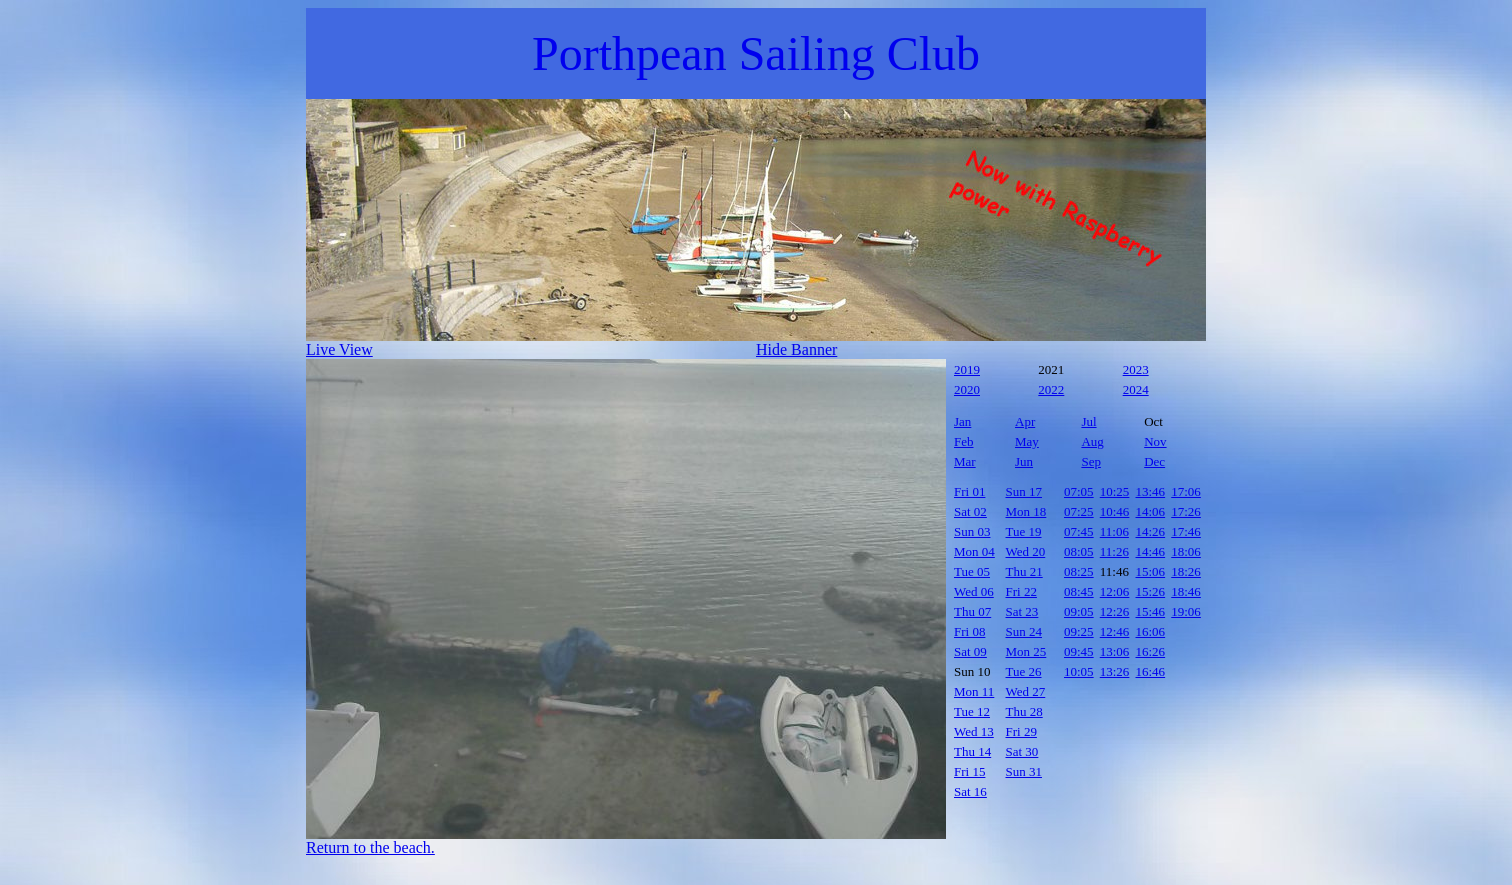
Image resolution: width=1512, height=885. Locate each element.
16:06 (1151, 631)
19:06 (1186, 611)
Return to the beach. (370, 847)
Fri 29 (1021, 731)
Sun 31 (1024, 771)
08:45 (1079, 591)
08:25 (1079, 571)
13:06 (1115, 651)
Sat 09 (970, 651)
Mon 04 (974, 551)
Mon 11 (974, 691)
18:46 (1186, 591)
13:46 (1151, 491)
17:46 (1186, 531)
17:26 (1186, 511)
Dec (1154, 461)
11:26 (1114, 551)
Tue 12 (972, 711)
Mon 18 (1026, 511)
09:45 (1079, 651)
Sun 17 (1024, 491)
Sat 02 (970, 511)
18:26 (1186, 571)
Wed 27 (1026, 691)
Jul (1088, 421)
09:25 (1079, 631)
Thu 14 (972, 751)
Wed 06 (974, 591)
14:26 (1151, 531)
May (1027, 441)
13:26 (1115, 671)
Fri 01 (969, 491)
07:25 (1079, 511)
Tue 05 (972, 571)
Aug (1092, 441)
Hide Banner (796, 349)
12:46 (1115, 631)
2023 (1136, 369)
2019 (967, 369)
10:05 (1079, 671)
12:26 (1115, 611)
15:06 (1151, 571)
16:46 (1151, 671)
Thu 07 (972, 611)
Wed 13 (974, 731)
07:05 (1079, 491)
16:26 (1151, 651)
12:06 (1115, 591)
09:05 (1079, 611)
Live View (339, 349)
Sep (1091, 461)
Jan (962, 421)
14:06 (1151, 511)
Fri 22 (1021, 591)
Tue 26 (1024, 671)
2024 (1136, 389)
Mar (965, 461)
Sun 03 (972, 531)
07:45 (1079, 531)
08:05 (1079, 551)
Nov (1155, 441)
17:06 (1186, 491)
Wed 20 (1026, 551)
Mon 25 (1026, 651)
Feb (964, 441)
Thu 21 (1024, 571)
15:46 (1151, 611)
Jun (1024, 461)
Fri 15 (969, 771)
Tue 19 (1024, 531)
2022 (1051, 389)
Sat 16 (970, 791)
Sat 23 (1022, 611)
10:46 (1115, 511)
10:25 (1115, 491)
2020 (967, 389)
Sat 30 (1022, 751)
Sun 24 (1024, 631)
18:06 (1186, 551)
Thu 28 (1024, 711)
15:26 (1151, 591)
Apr (1025, 421)
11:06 (1114, 531)
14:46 (1151, 551)
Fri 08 (969, 631)
